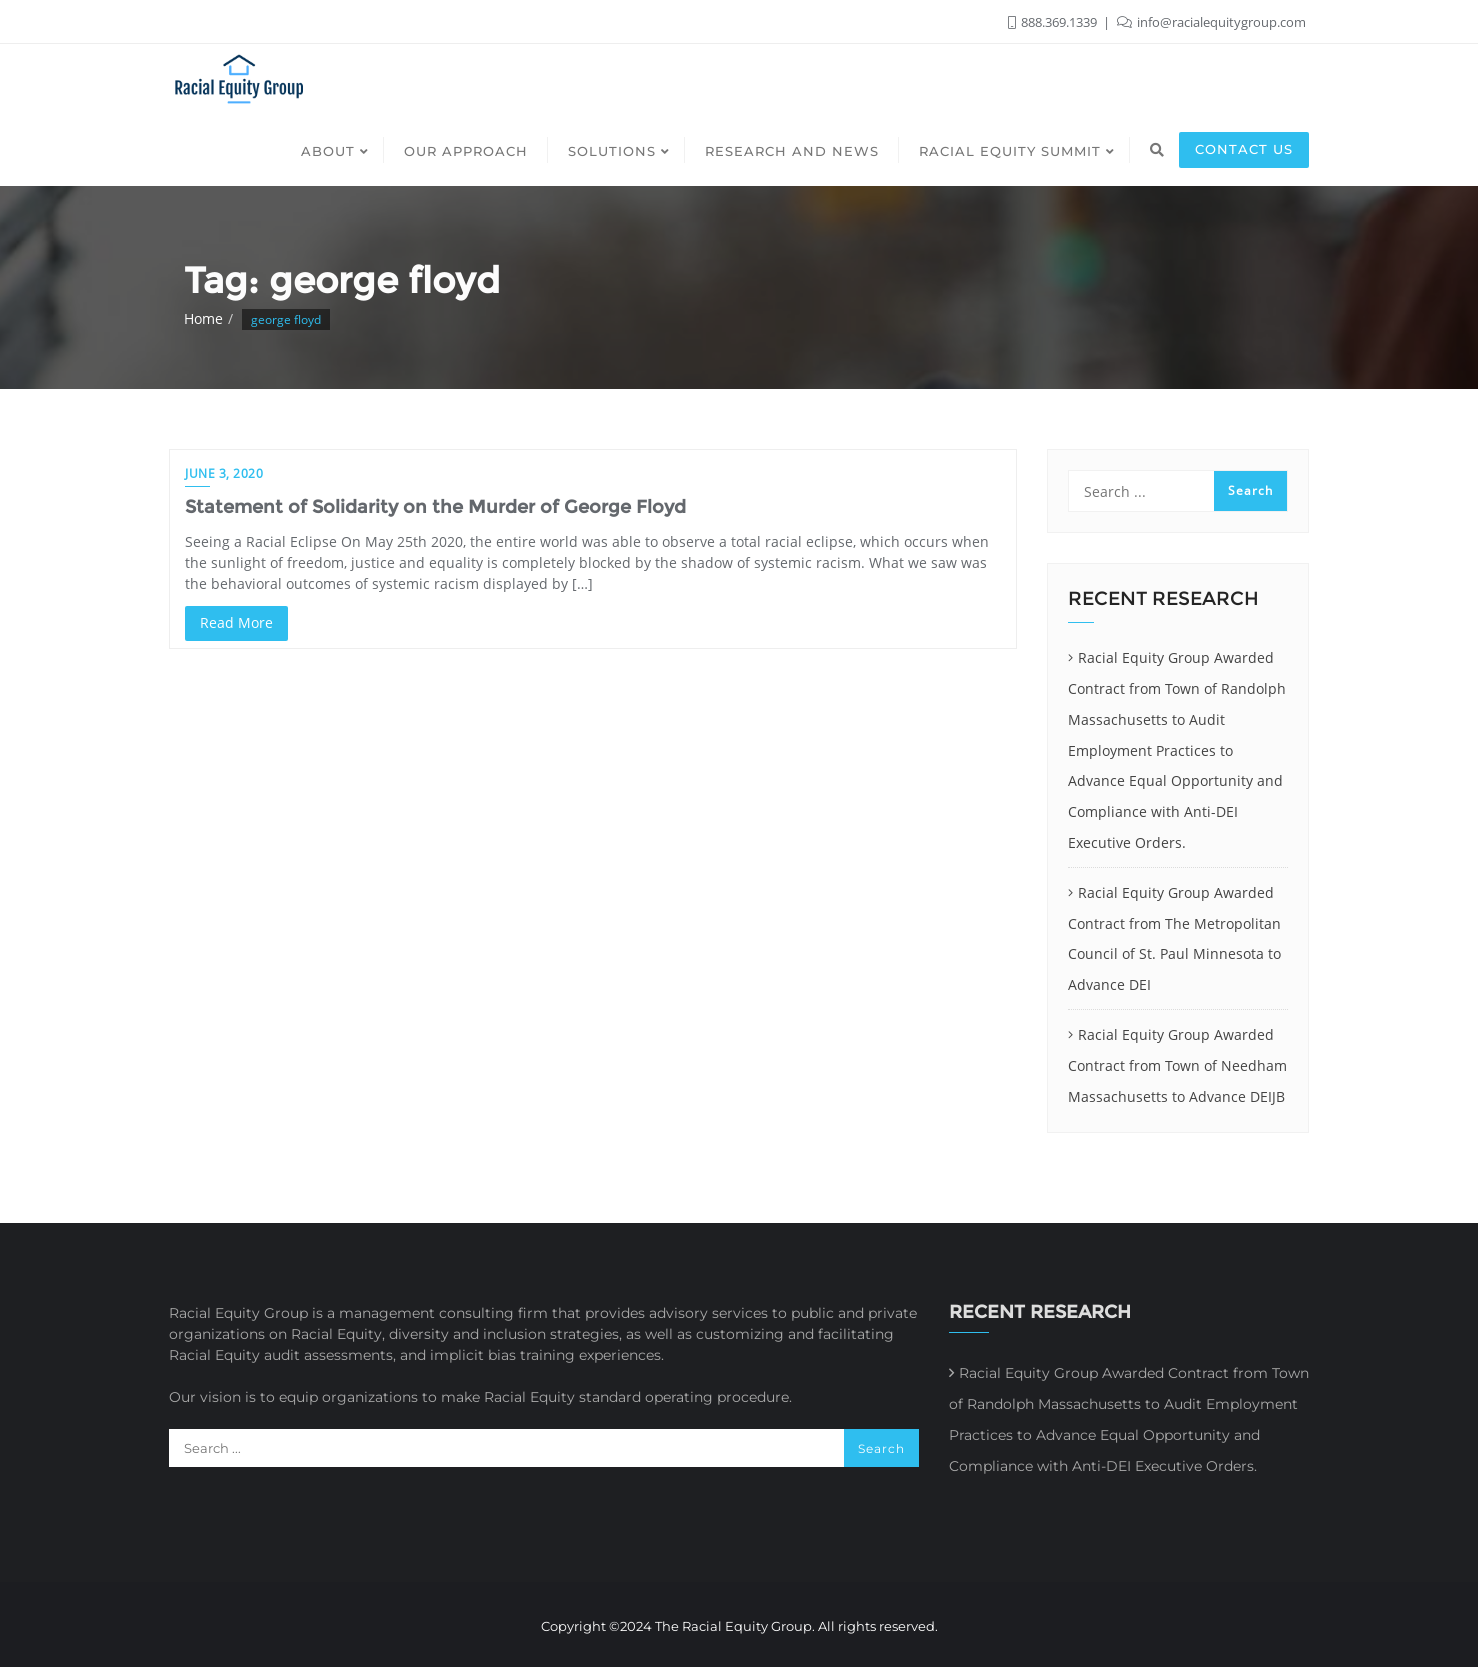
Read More (236, 622)
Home (203, 318)
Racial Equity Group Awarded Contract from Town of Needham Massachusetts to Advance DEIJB (1177, 1065)
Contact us (1244, 149)
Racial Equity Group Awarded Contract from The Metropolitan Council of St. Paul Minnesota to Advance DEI (1174, 938)
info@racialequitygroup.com (1211, 22)
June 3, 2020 (224, 473)
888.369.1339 (1054, 22)
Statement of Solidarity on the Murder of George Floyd (435, 507)
